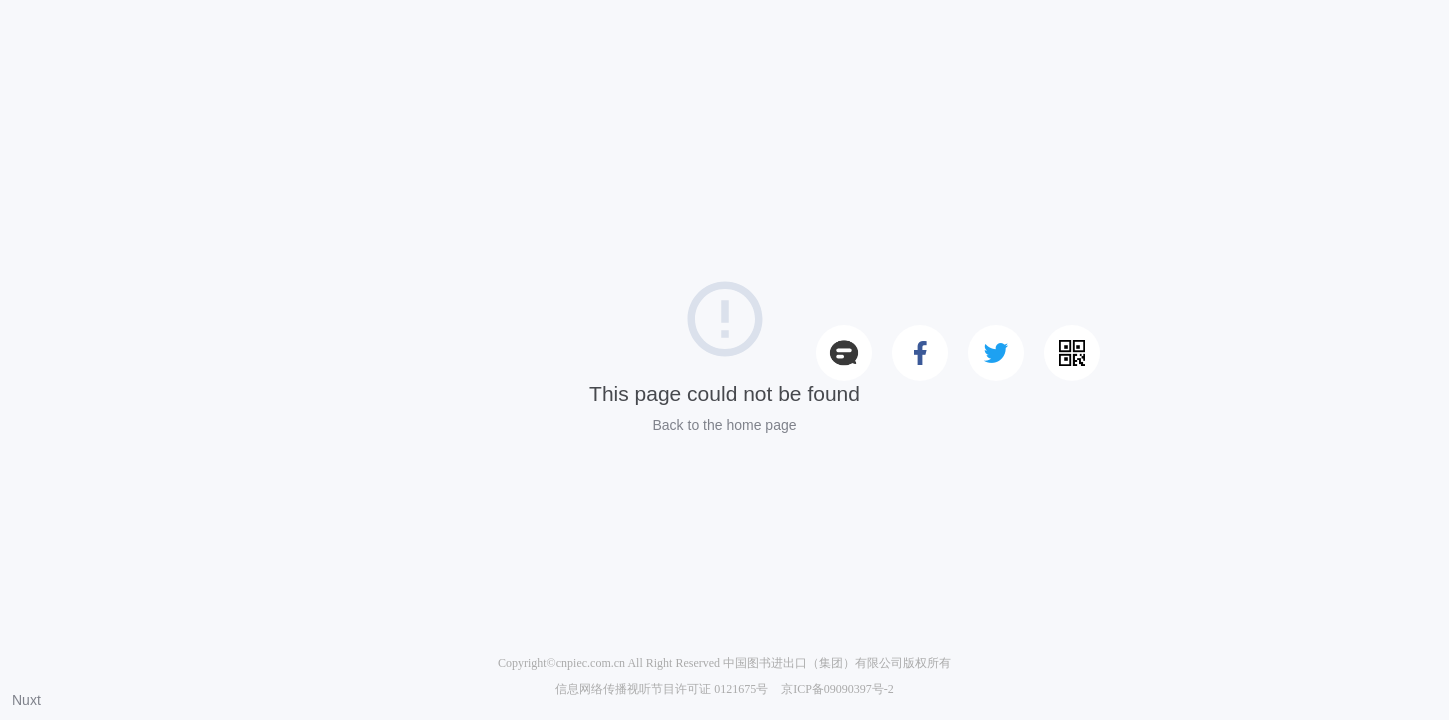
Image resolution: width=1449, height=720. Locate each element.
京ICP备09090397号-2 (837, 689)
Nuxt (26, 700)
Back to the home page (725, 425)
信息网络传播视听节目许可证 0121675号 (661, 689)
